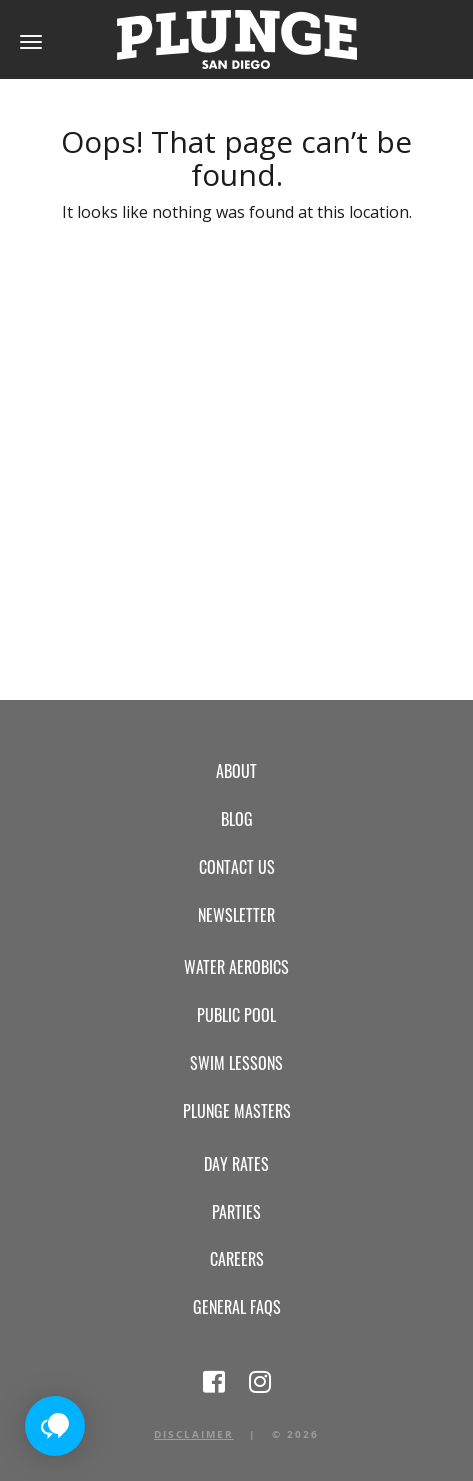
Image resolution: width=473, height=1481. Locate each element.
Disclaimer (194, 1434)
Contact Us (237, 867)
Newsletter (236, 915)
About (236, 771)
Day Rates (236, 1164)
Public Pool (236, 1015)
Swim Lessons (236, 1063)
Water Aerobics (236, 967)
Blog (237, 819)
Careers (237, 1259)
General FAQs (237, 1307)
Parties (236, 1212)
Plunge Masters (237, 1111)
